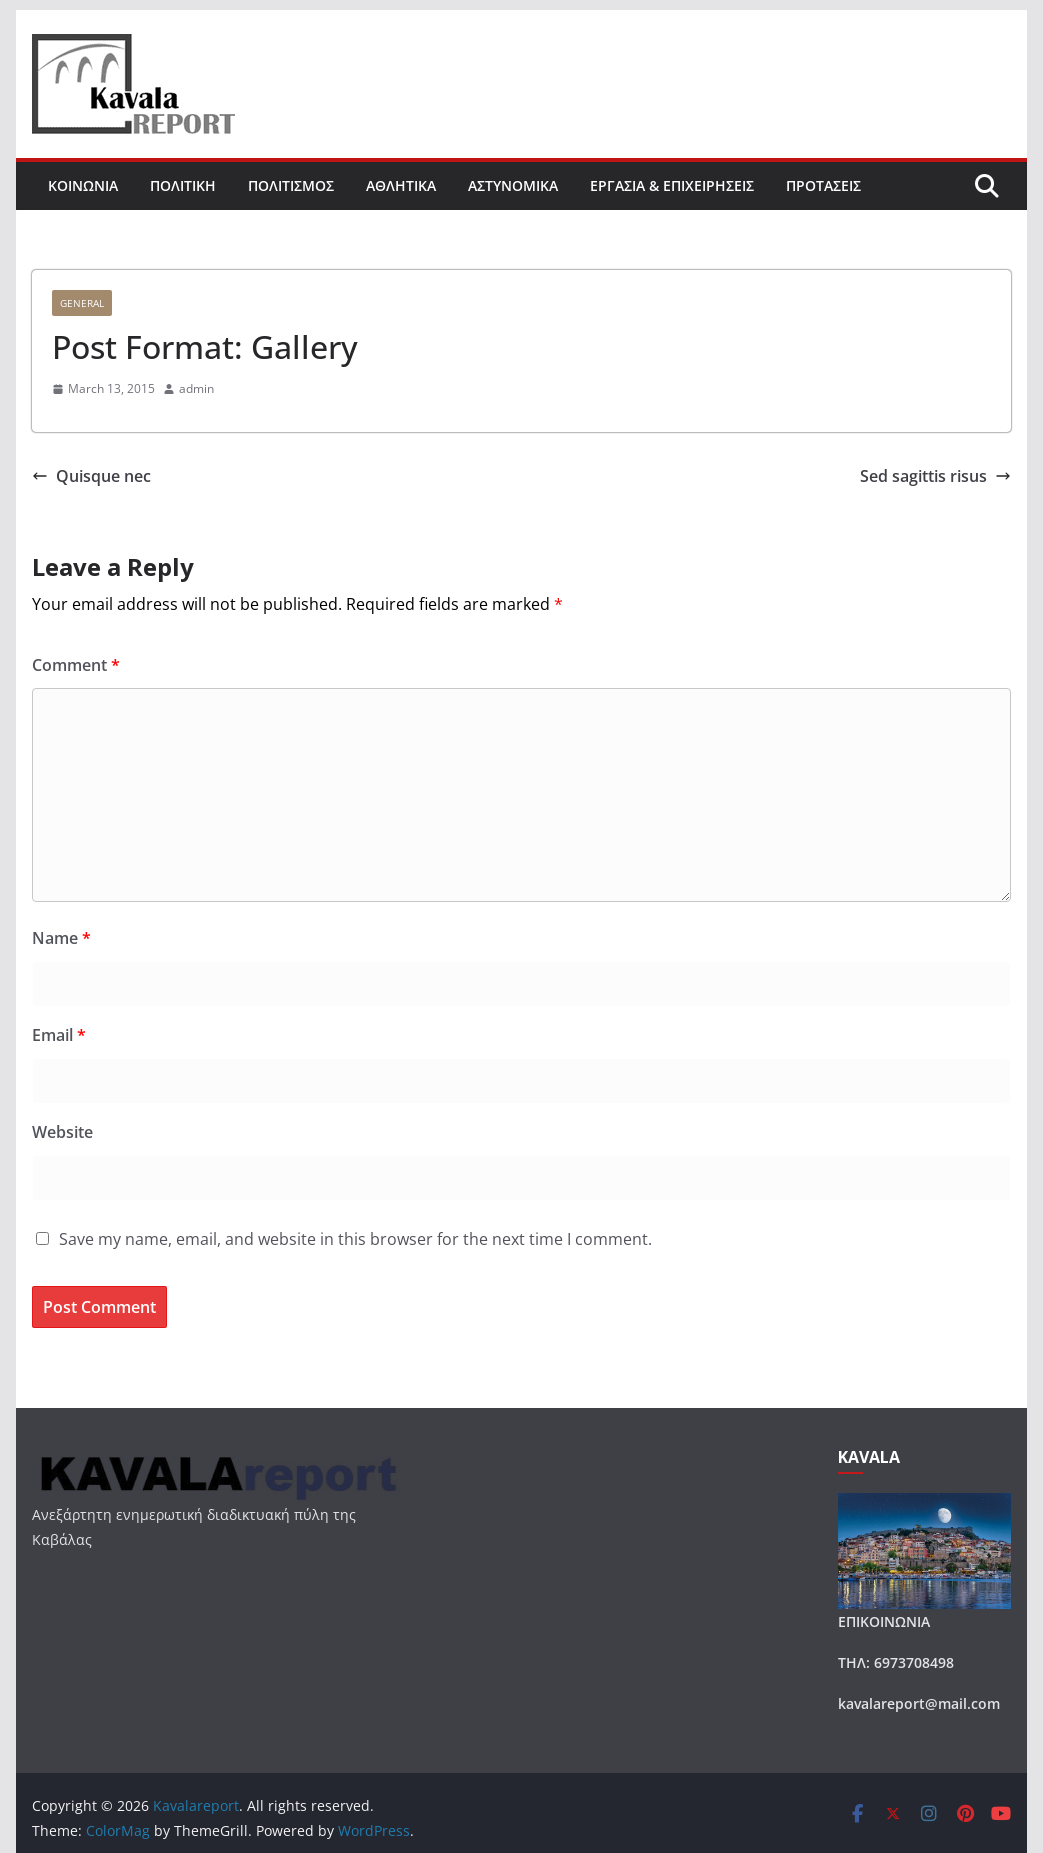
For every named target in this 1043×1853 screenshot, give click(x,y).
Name (61, 938)
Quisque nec (91, 476)
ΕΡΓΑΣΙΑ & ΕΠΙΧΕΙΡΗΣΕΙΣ (672, 185)
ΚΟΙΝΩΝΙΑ (83, 185)
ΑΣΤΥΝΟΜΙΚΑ (513, 185)
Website (62, 1132)
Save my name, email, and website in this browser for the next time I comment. (355, 1239)
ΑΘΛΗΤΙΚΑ (401, 185)
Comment (76, 665)
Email (59, 1035)
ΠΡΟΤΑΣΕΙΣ (823, 185)
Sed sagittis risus (935, 476)
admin (196, 388)
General (82, 303)
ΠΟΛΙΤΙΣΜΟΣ (291, 185)
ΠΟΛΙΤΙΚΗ (183, 185)
